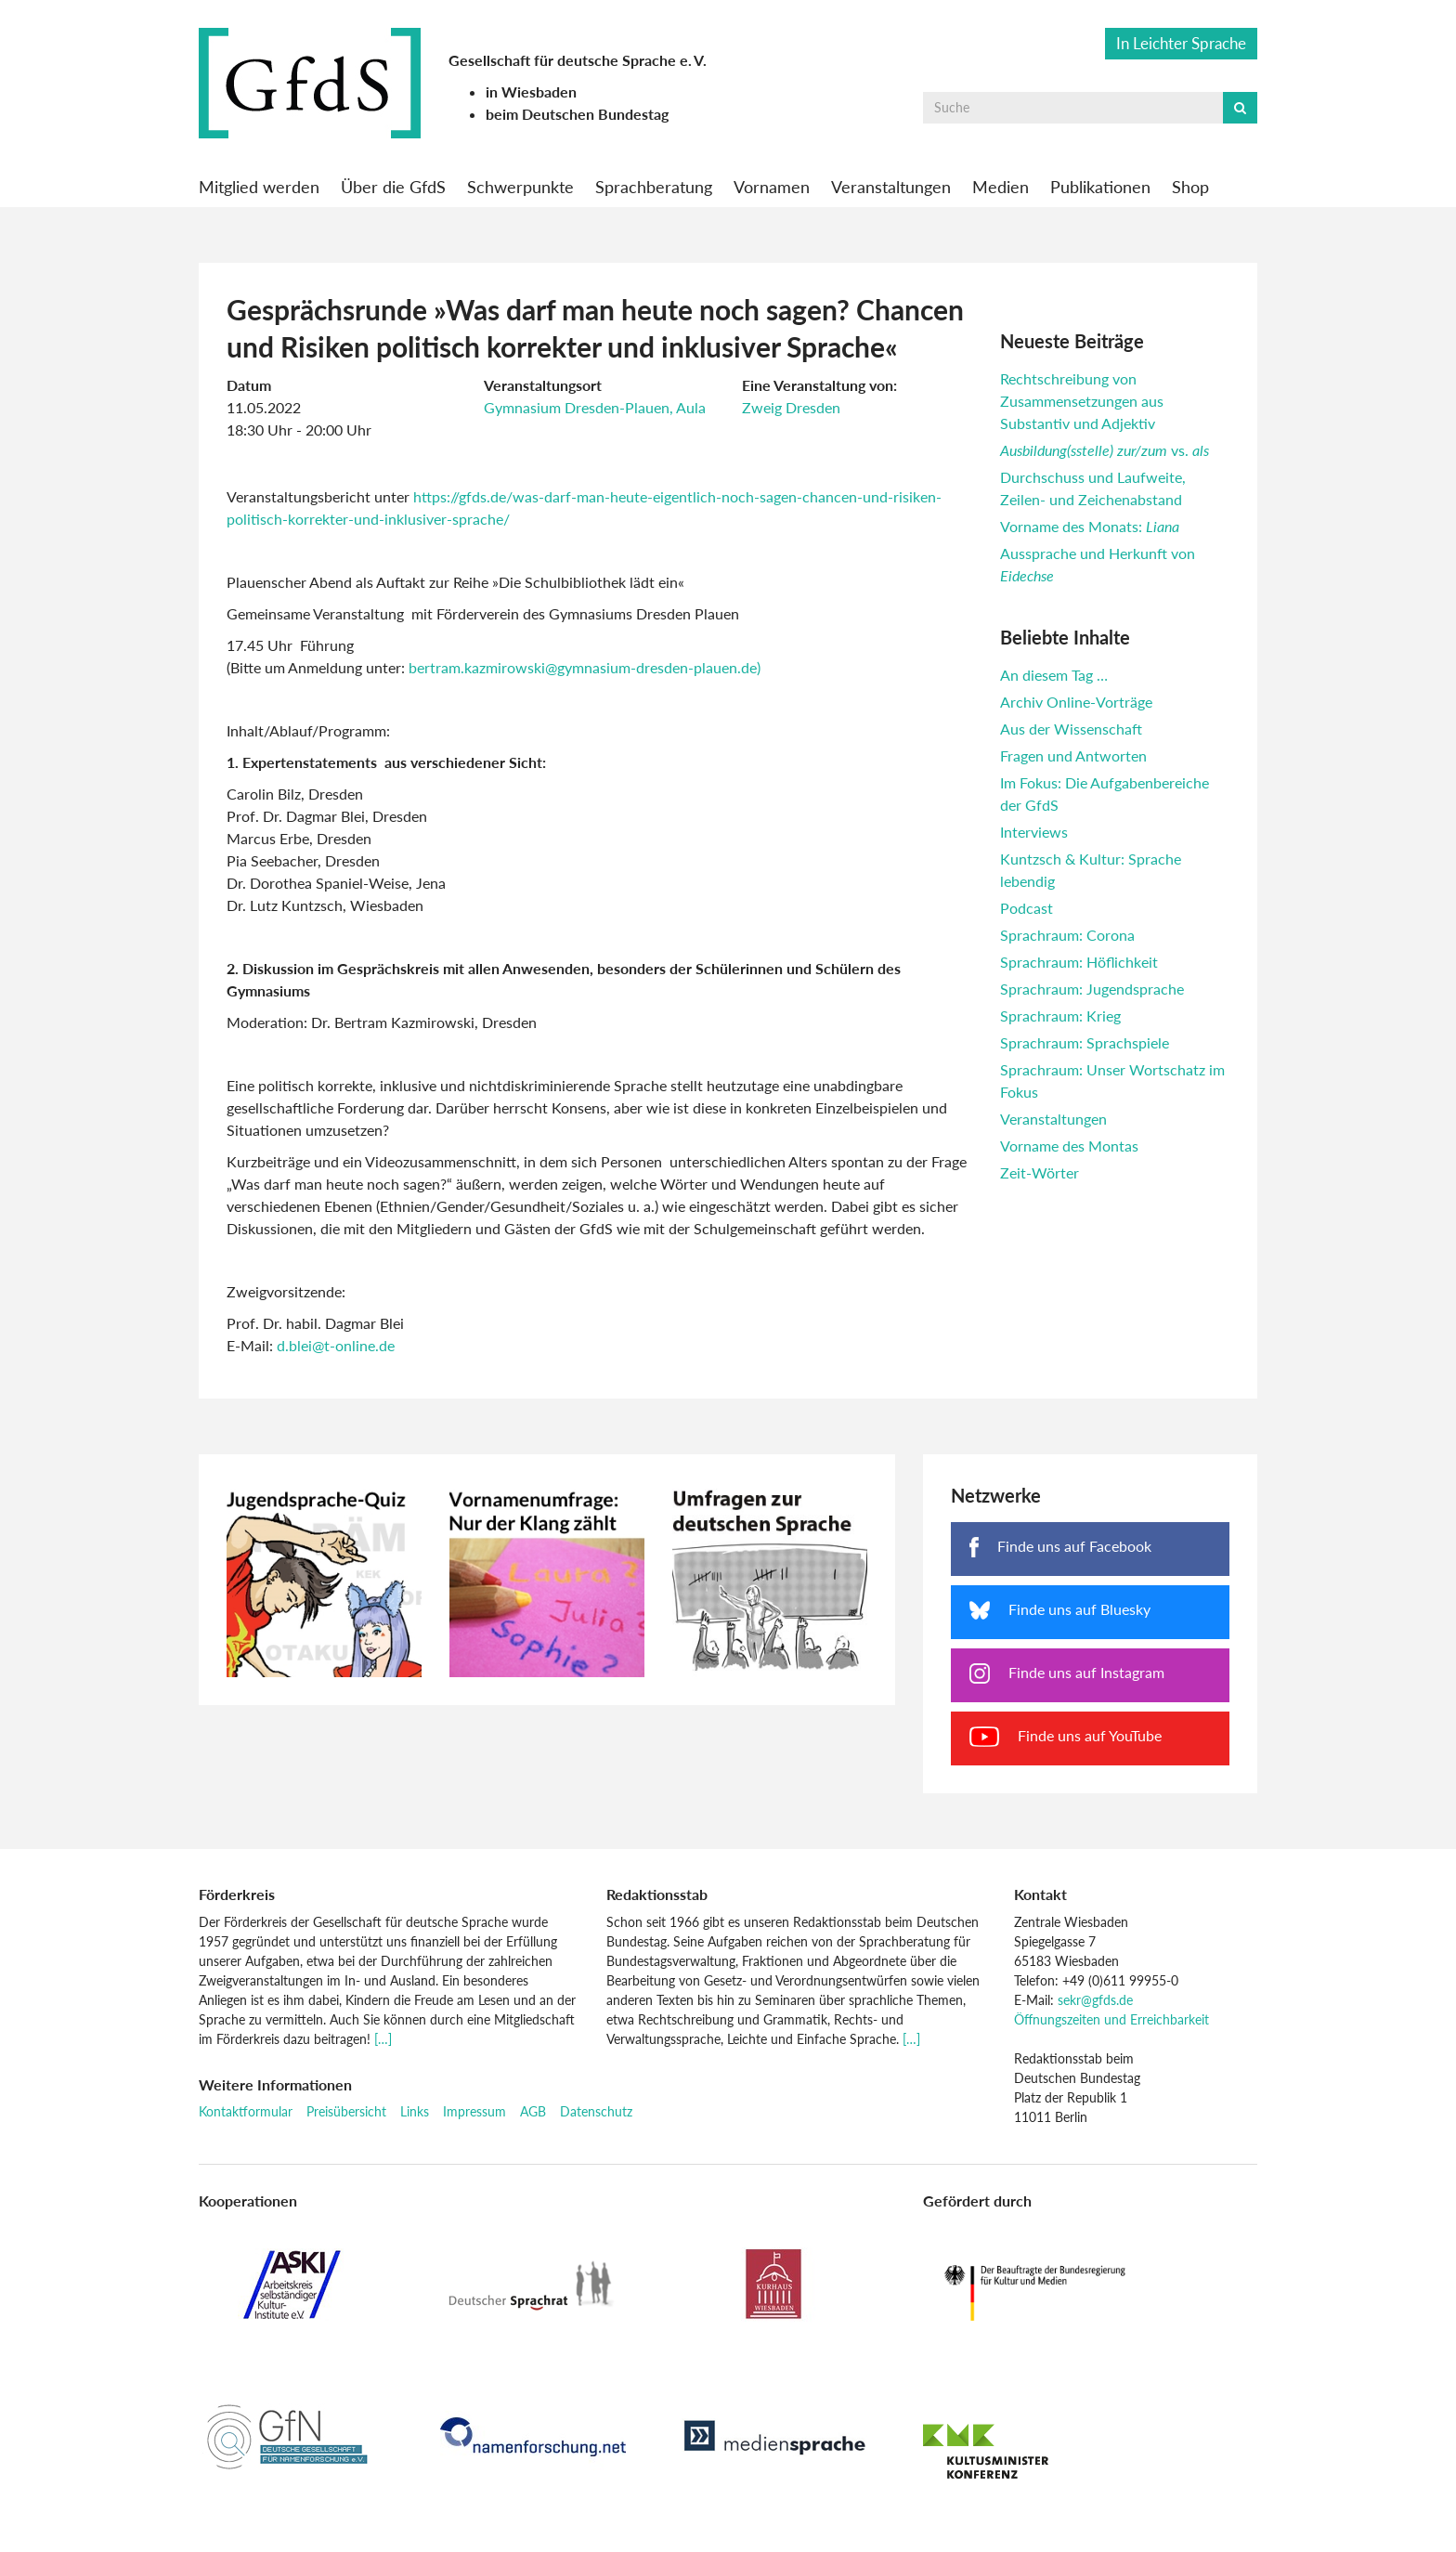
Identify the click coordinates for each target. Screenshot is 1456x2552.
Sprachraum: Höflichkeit (1079, 961)
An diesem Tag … (1054, 675)
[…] (383, 2039)
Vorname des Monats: (1089, 526)
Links (414, 2111)
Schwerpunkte (520, 186)
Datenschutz (596, 2111)
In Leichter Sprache (1181, 43)
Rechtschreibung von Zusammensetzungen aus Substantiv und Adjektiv (1082, 401)
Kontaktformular (245, 2111)
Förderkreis (237, 1894)
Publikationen (1100, 186)
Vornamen (772, 186)
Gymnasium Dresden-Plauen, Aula (595, 407)
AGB (533, 2111)
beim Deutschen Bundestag (577, 114)
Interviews (1034, 831)
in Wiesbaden (531, 91)
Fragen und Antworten (1073, 755)
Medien (1000, 186)
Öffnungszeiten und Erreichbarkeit (1111, 2019)
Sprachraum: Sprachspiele (1084, 1042)
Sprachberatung (653, 186)
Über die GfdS (393, 186)
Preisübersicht (346, 2111)
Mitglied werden (259, 186)
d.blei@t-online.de (336, 1345)
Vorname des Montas (1069, 1145)
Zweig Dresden (791, 407)
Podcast (1026, 908)
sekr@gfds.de (1095, 2000)
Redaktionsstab (657, 1894)
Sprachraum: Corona (1067, 935)
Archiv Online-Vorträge (1076, 701)
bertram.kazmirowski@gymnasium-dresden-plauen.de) (584, 667)
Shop (1190, 186)
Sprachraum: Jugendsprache (1092, 988)
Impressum (474, 2111)
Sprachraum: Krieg (1060, 1015)
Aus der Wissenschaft (1071, 728)
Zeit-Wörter (1039, 1172)
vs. (1104, 450)
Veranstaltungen (891, 186)
